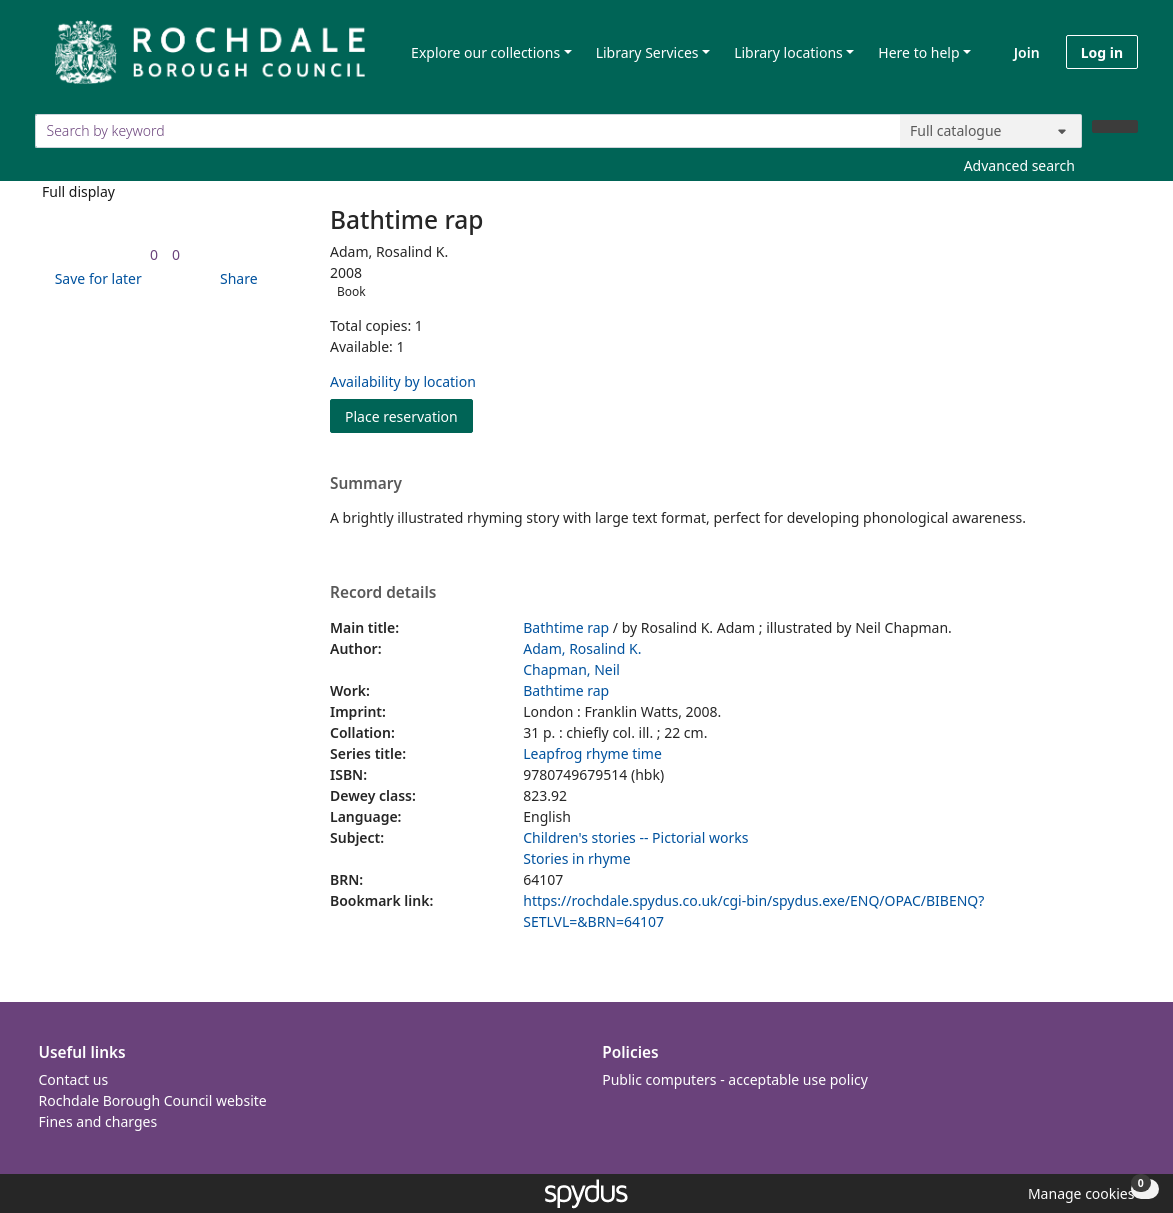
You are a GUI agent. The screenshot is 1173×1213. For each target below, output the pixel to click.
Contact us (74, 1079)
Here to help (918, 52)
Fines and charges (98, 1121)
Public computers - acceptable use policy (735, 1079)
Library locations (788, 52)
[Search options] (991, 131)
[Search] (1115, 126)
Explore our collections (485, 52)
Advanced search (1019, 165)
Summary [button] (366, 484)
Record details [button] (383, 593)
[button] (95, 278)
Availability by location (403, 381)
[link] (154, 254)
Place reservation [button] (409, 415)
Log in (1102, 52)
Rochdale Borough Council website (153, 1100)
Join (1027, 52)
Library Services (647, 52)
